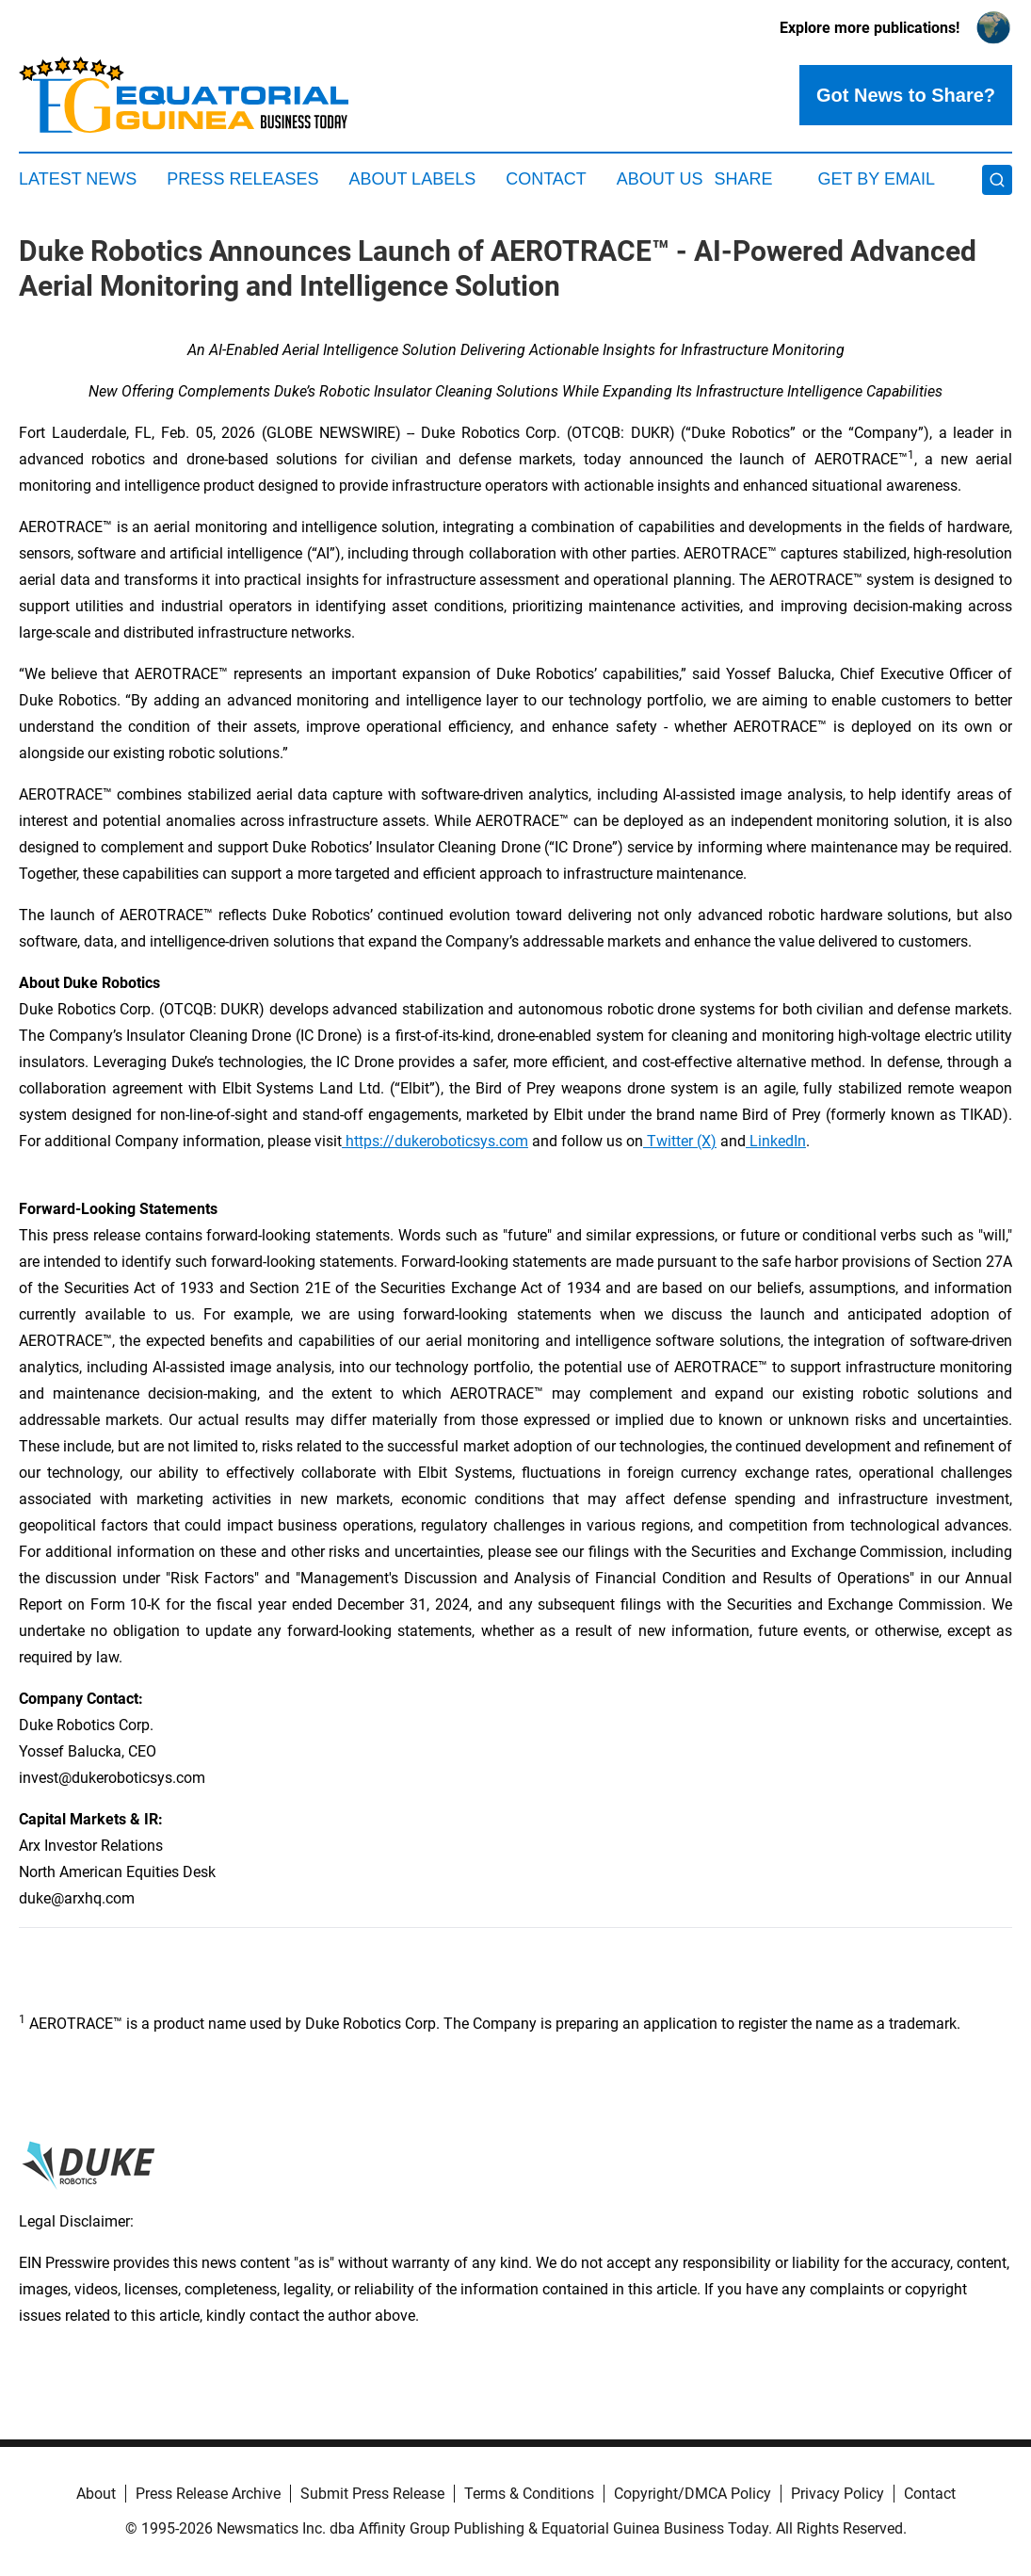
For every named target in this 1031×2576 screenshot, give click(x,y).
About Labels (411, 179)
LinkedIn (776, 1141)
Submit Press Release (372, 2494)
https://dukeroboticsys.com (435, 1141)
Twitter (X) (680, 1141)
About (96, 2494)
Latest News (78, 179)
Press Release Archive (208, 2494)
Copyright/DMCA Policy (692, 2494)
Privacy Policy (837, 2494)
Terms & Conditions (529, 2494)
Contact (546, 179)
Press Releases (242, 179)
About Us (660, 179)
